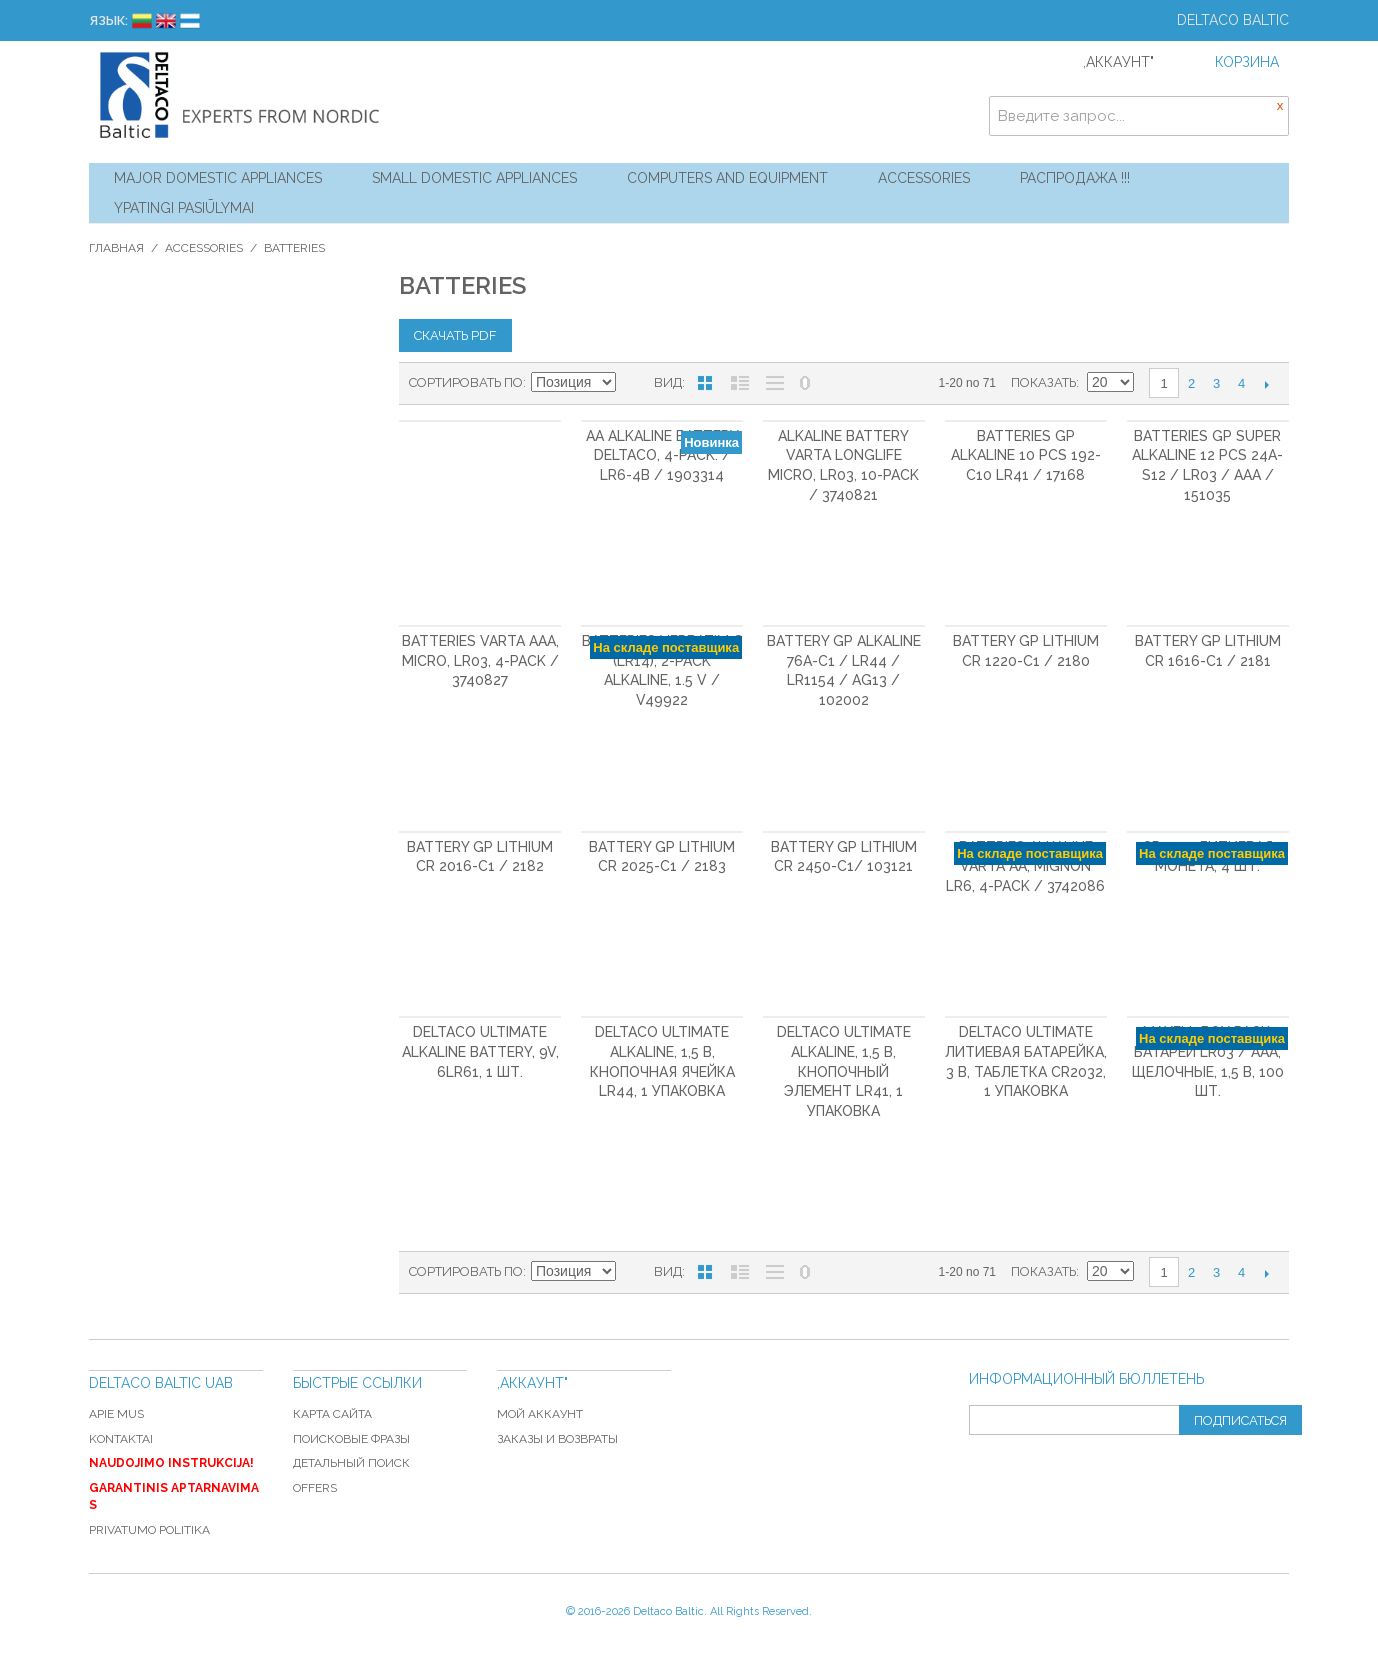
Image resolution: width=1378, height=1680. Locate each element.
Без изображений (775, 383)
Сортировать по (466, 382)
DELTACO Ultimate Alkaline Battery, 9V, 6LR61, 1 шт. (480, 1051)
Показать (1043, 382)
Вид (668, 382)
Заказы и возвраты (557, 1439)
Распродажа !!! (1075, 178)
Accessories (924, 178)
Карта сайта (332, 1414)
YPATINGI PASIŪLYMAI (184, 208)
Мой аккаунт (540, 1414)
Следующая (1266, 384)
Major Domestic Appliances (218, 178)
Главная (116, 248)
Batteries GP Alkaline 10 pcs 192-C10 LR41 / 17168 (1026, 455)
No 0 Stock (805, 383)
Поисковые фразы (351, 1439)
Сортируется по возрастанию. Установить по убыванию (634, 383)
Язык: (108, 20)
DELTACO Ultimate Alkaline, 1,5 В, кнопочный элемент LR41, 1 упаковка (844, 1071)
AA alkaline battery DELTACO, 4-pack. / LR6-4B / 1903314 (662, 455)
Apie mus (116, 1414)
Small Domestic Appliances (474, 178)
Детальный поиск (351, 1463)
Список (740, 383)
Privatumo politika (149, 1530)
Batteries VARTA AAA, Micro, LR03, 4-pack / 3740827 (480, 660)
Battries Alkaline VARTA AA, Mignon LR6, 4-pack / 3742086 (1025, 866)
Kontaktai (121, 1439)
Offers (315, 1488)
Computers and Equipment (727, 178)
